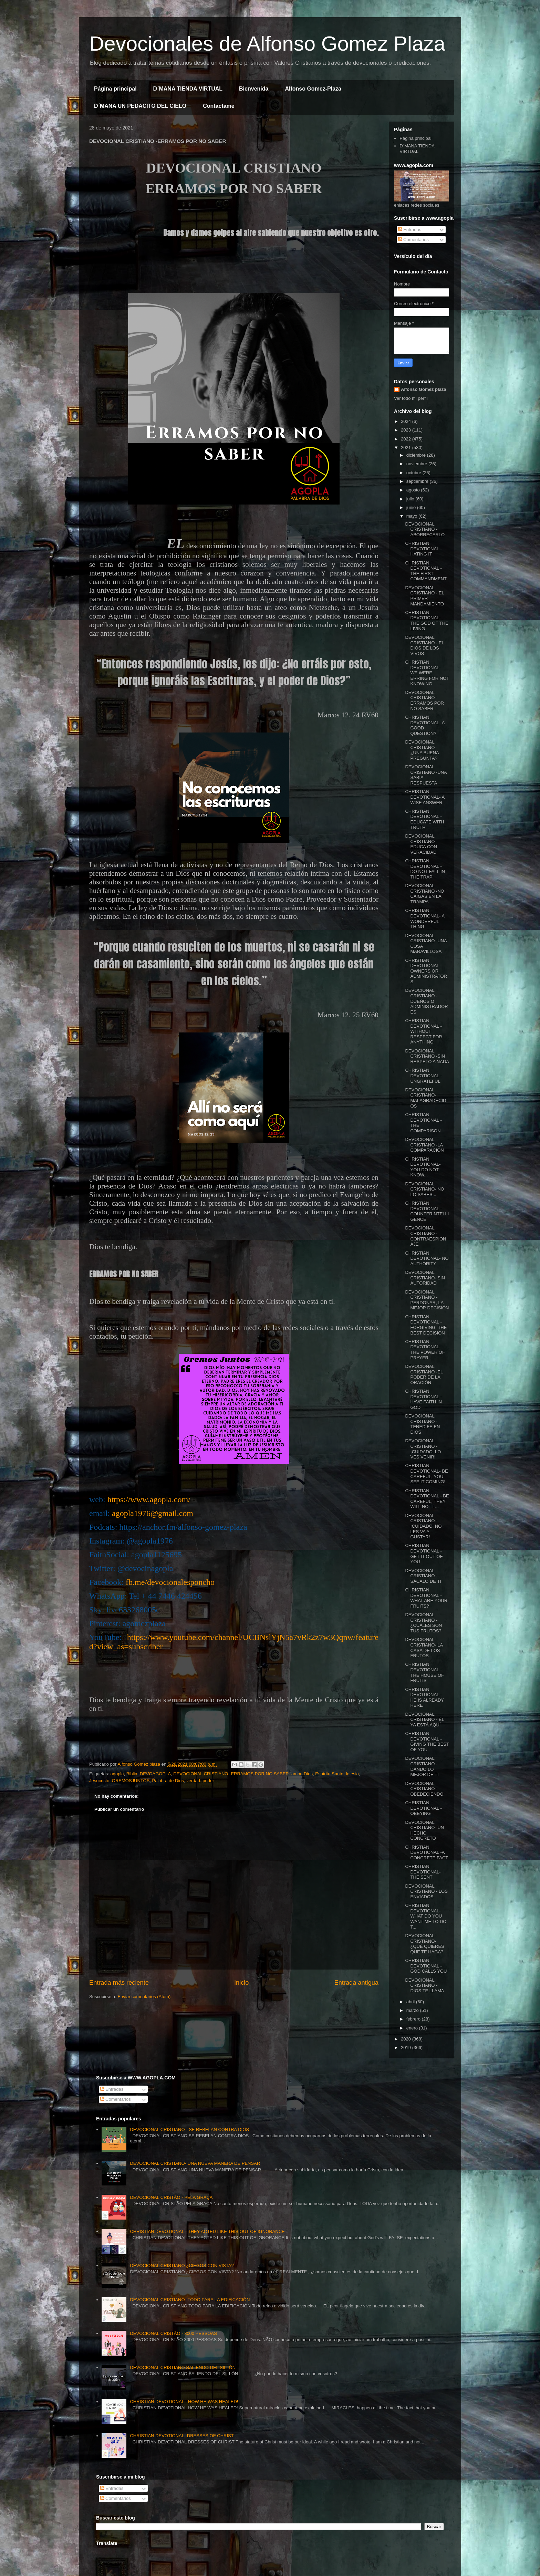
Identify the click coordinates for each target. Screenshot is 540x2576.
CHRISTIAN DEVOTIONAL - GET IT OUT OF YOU (424, 1553)
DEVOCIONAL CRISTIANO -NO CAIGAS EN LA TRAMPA (424, 893)
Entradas (410, 229)
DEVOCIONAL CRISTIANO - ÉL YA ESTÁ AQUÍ (424, 1719)
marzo (413, 2010)
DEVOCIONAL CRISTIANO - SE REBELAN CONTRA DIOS (189, 2129)
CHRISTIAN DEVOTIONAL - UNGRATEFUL (423, 1075)
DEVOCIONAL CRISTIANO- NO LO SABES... (424, 1189)
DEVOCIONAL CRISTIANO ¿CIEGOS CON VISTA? (181, 2265)
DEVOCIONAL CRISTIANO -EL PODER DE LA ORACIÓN (424, 1374)
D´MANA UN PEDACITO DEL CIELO (140, 106)
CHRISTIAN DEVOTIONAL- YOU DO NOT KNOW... (422, 1167)
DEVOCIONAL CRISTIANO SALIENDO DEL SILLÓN (183, 2367)
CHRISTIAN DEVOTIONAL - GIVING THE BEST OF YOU (427, 1741)
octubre (414, 472)
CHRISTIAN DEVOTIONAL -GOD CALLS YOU (426, 1966)
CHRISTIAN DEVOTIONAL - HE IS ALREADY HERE (424, 1697)
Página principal (115, 89)
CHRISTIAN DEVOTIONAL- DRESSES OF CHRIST (181, 2435)
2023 (406, 430)
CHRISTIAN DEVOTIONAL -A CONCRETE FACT (426, 1852)
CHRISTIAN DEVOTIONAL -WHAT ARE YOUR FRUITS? (426, 1598)
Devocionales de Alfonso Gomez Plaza (267, 43)
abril (411, 2001)
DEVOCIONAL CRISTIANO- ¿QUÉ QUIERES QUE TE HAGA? (424, 1943)
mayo (412, 516)
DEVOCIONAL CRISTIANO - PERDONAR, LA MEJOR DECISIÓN (427, 1300)
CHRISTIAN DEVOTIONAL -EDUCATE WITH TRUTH (424, 819)
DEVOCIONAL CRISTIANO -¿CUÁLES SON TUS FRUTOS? (423, 1622)
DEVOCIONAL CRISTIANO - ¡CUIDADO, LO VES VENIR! (423, 1449)
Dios (308, 1773)
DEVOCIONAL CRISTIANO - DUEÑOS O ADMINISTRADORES (426, 1001)
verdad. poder (200, 1780)
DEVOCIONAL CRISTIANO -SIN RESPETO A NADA (427, 1056)
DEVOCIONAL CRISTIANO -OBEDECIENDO (424, 1789)
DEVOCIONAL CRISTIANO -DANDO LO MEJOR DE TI (421, 1766)
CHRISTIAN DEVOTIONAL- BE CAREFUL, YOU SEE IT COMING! (426, 1473)
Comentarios (413, 239)
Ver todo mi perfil (411, 398)
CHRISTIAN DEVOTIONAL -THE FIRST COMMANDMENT (425, 571)
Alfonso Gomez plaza (423, 389)
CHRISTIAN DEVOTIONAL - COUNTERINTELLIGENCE (427, 1211)
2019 (406, 2047)
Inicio (241, 1982)
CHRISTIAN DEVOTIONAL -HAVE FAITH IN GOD (423, 1399)
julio (411, 498)
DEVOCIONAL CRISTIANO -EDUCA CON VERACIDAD (421, 844)
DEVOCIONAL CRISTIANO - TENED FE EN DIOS (422, 1424)
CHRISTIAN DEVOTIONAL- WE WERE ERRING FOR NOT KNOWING (427, 672)
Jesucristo (99, 1780)
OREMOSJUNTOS (131, 1780)
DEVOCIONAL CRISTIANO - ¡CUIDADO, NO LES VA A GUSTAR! (423, 1526)
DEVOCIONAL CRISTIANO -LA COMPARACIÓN (424, 1145)
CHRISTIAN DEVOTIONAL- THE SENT (422, 1872)
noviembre (417, 463)
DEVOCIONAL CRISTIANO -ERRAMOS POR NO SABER (424, 700)
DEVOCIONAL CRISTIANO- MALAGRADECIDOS (425, 1098)
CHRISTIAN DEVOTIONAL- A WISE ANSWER (424, 797)
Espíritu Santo (329, 1773)
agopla (117, 1773)
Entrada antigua (356, 1982)
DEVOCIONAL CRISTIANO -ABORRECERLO (425, 529)
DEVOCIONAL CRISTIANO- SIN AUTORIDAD (425, 1278)
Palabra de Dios (168, 1780)
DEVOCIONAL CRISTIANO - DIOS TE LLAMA (424, 1985)
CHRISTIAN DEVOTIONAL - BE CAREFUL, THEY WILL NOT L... (427, 1498)
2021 (406, 447)
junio (411, 507)
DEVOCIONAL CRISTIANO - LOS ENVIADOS (426, 1891)
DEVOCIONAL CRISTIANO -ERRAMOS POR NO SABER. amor (237, 1773)
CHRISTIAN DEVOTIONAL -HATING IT (423, 549)
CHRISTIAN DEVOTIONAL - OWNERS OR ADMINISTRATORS (426, 971)
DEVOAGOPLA (155, 1773)
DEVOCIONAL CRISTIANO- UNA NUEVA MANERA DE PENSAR (195, 2163)
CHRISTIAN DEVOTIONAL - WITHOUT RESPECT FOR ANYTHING (423, 1031)
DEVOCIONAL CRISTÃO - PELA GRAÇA (171, 2197)
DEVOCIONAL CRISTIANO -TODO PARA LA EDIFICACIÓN (190, 2299)
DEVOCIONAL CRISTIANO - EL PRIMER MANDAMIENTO (424, 595)
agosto (413, 489)
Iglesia (352, 1773)
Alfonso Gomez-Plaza (313, 89)
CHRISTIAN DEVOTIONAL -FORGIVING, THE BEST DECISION (426, 1325)
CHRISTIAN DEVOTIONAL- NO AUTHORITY (426, 1258)
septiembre (418, 481)
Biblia (131, 1773)
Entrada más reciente (119, 1982)
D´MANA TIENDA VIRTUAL (187, 89)
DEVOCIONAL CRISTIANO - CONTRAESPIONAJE (425, 1236)
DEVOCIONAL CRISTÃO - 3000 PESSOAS (173, 2333)
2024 (406, 421)
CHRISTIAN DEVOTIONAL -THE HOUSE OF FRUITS (424, 1672)
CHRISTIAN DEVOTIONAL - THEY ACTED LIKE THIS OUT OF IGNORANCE (207, 2231)
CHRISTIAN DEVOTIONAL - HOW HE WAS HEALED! (184, 2401)
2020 (406, 2039)
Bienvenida (253, 89)
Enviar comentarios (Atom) (143, 1996)
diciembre (416, 455)
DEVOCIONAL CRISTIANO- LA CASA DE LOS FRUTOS (424, 1647)
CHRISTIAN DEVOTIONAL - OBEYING (423, 1808)
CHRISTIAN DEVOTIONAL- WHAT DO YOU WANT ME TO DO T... (425, 1916)
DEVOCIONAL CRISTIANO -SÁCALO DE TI (423, 1576)
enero (412, 2027)
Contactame (219, 106)
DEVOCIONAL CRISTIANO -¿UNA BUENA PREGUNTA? (421, 750)
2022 (406, 439)
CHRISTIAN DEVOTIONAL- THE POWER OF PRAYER (425, 1349)
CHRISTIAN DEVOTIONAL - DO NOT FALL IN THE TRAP (425, 869)
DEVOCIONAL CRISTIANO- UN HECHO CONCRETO (424, 1830)
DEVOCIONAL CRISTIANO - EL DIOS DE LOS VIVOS (424, 645)
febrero (414, 2019)
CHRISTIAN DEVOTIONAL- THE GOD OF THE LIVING (426, 620)
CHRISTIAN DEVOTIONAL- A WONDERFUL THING (424, 918)
